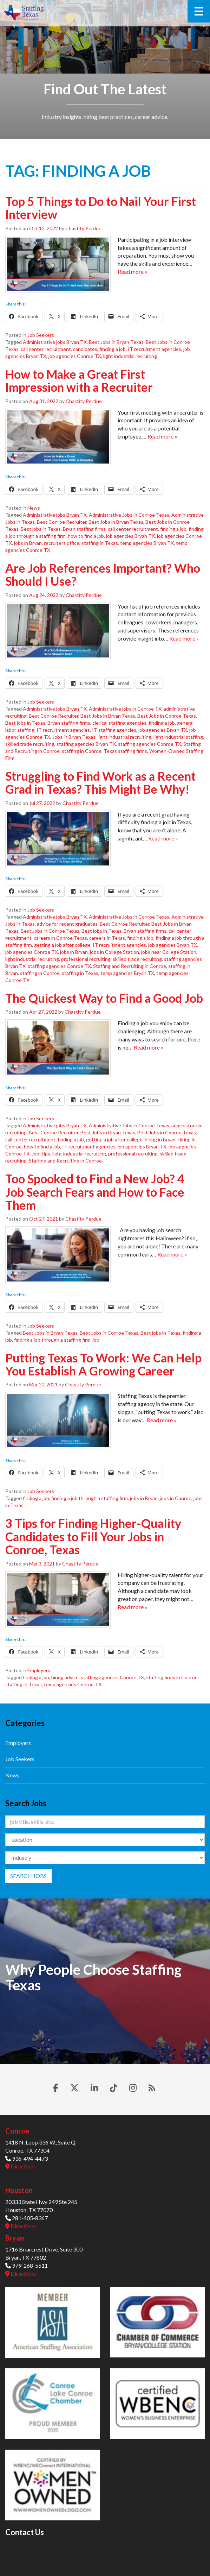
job (96, 1340)
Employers (38, 1670)
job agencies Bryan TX (130, 536)
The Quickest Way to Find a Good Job (104, 998)
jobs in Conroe (175, 1498)
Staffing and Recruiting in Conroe (129, 966)
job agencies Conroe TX (74, 356)
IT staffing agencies (114, 730)
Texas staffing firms (125, 751)
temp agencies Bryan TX (147, 543)
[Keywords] (105, 1821)
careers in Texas (107, 938)
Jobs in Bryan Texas (74, 737)
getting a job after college (62, 945)
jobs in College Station (114, 952)
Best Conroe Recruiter (61, 522)
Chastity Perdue (83, 228)
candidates (85, 349)
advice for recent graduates (67, 924)
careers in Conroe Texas (60, 938)
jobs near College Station (168, 952)
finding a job (112, 349)
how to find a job (86, 536)
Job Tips (41, 1154)
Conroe (17, 2131)
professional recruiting (86, 959)
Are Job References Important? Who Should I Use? (102, 574)
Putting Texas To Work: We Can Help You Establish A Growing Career (103, 1364)
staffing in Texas (99, 543)
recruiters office (61, 543)
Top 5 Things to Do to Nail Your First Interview (100, 207)
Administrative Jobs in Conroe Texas (129, 515)
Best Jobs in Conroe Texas (166, 716)
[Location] (105, 1839)
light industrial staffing (178, 737)
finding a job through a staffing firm (52, 1340)
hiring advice (65, 1677)
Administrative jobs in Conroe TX (125, 709)
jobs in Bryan (28, 543)
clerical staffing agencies (119, 723)
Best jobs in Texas (41, 529)
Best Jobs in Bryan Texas (116, 342)
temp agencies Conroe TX (72, 1684)
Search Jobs (28, 1875)
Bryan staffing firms (84, 529)
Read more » (132, 271)
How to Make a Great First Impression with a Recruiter (79, 380)
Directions (20, 2166)
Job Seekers (40, 335)
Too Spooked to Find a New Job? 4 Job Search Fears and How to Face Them (94, 1191)
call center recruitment (46, 349)
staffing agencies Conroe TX (149, 744)
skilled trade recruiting (29, 744)
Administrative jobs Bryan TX (55, 342)
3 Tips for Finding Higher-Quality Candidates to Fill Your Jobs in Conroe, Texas (93, 1536)
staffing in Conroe (81, 751)
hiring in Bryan (160, 1139)
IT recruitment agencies (154, 349)
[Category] (105, 1857)
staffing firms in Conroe (172, 1677)
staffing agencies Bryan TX (86, 744)
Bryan (14, 2238)
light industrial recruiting (130, 356)
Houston (19, 2190)
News (33, 508)
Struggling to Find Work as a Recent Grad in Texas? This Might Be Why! (100, 782)
